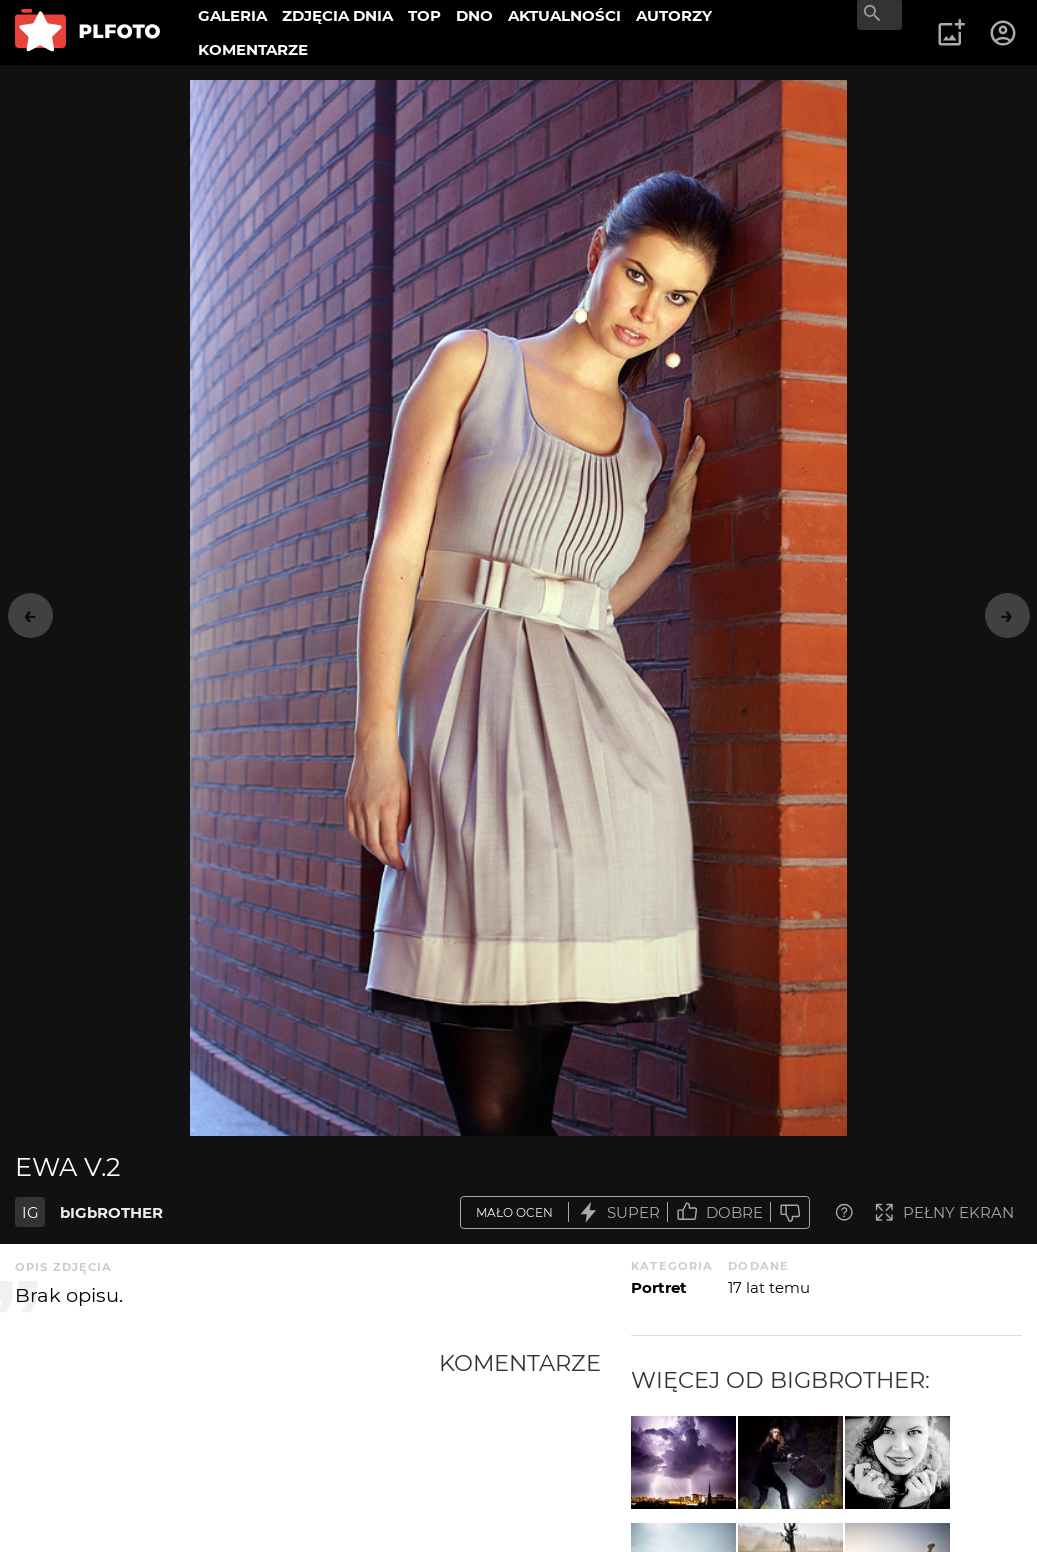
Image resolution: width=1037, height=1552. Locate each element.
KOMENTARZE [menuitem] (253, 49)
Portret (659, 1287)
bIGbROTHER (111, 1212)
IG (30, 1212)
